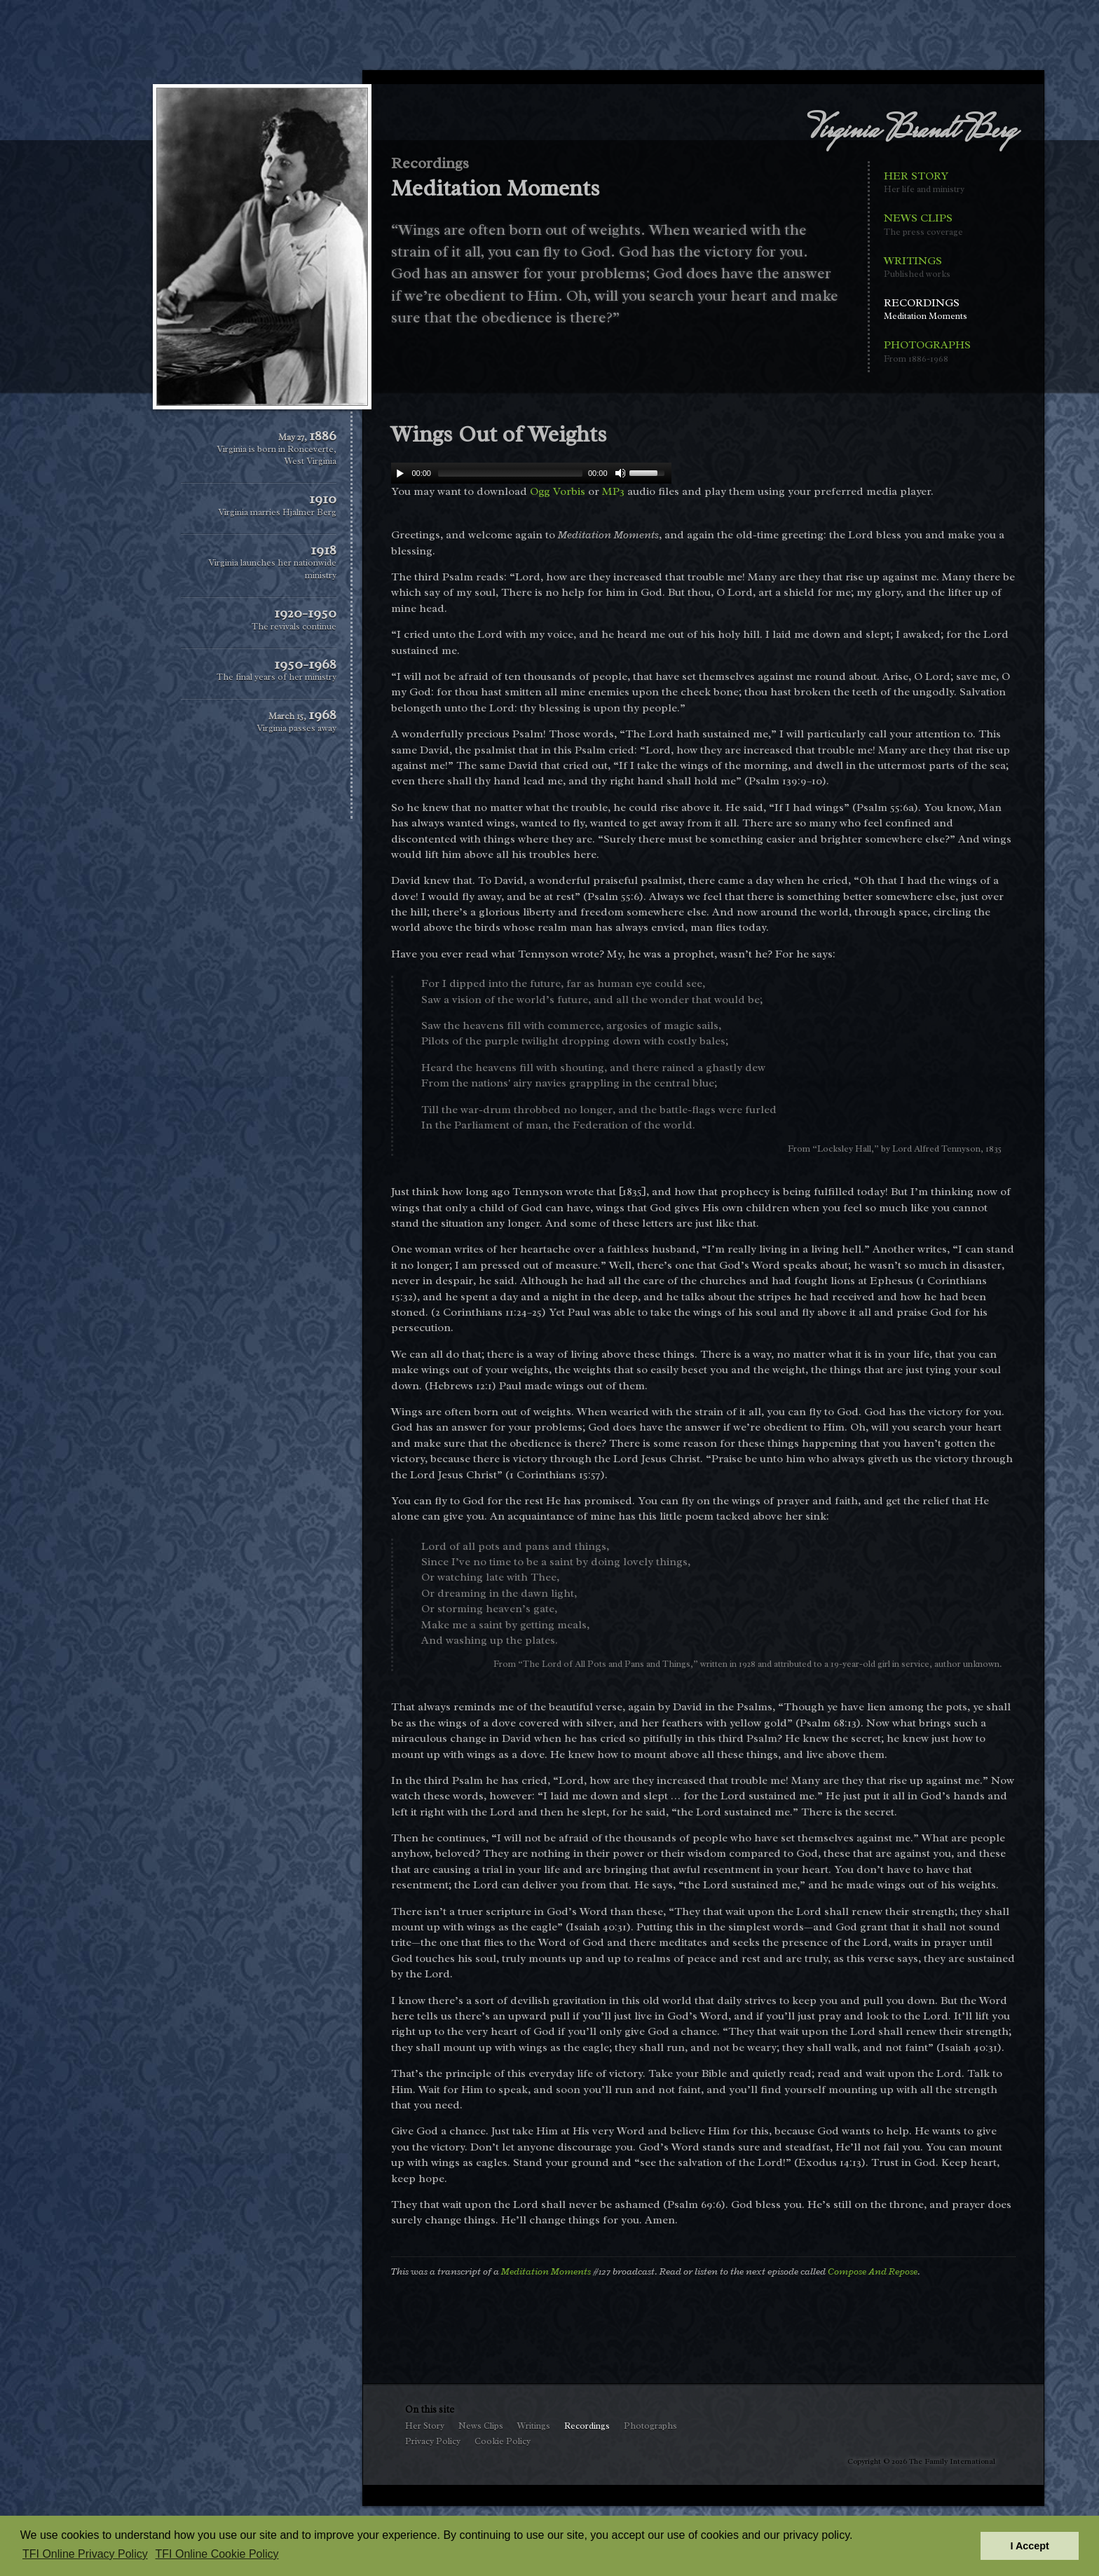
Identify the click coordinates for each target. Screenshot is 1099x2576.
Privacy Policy (432, 2441)
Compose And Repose (872, 2271)
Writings (927, 267)
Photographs (927, 351)
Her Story (927, 182)
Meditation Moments (546, 2271)
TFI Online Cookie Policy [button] (217, 2554)
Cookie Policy (503, 2441)
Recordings (927, 309)
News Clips (927, 224)
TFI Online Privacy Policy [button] (85, 2554)
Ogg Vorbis (557, 491)
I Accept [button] (1029, 2545)
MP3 (613, 491)
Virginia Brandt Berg (912, 132)
